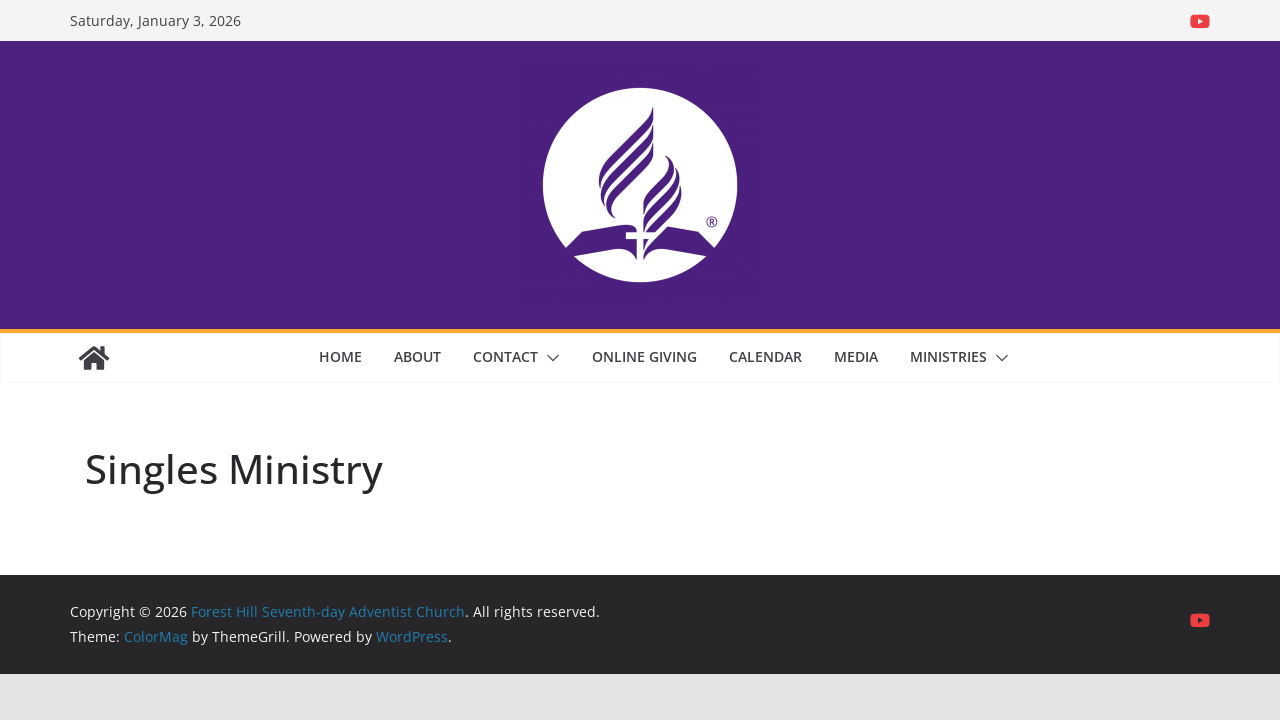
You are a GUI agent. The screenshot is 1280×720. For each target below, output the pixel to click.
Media (856, 356)
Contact (505, 356)
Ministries (948, 356)
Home (340, 356)
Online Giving (644, 356)
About (417, 356)
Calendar (765, 356)
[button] (549, 358)
